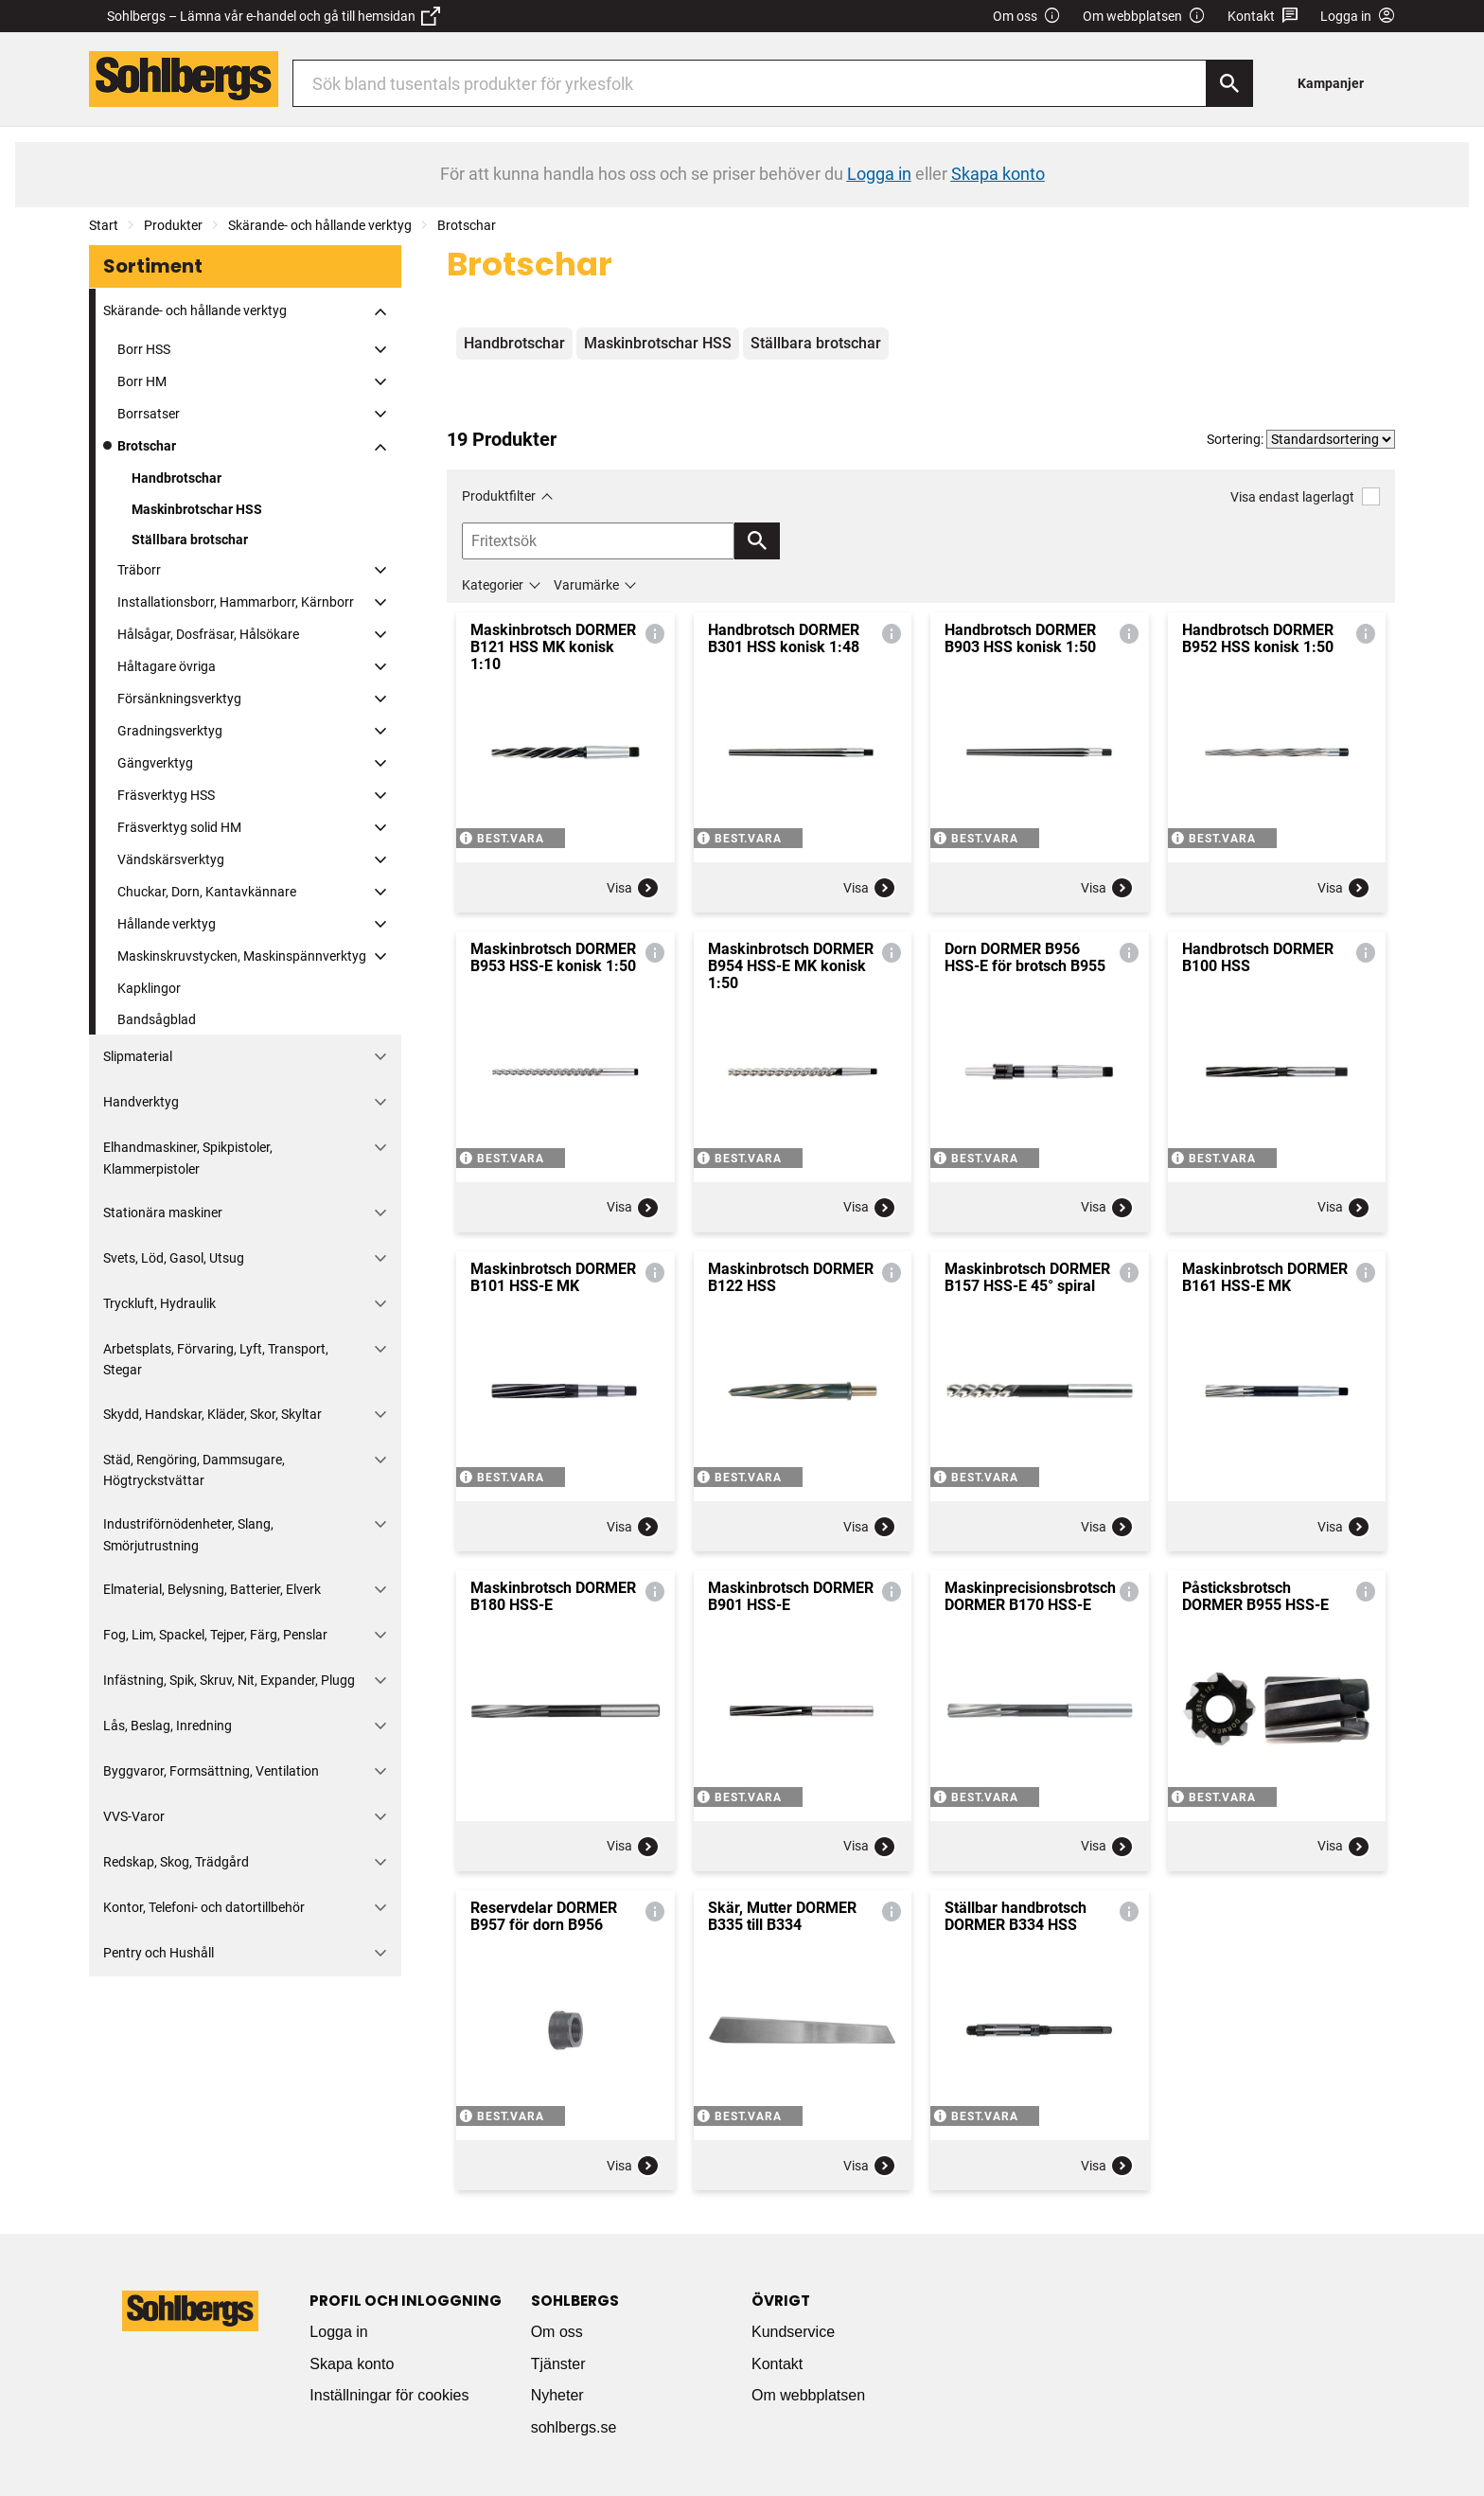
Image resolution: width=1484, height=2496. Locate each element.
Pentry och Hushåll (158, 1952)
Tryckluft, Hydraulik (159, 1303)
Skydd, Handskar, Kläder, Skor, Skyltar (212, 1414)
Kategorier (492, 585)
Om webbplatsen (1144, 17)
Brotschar (466, 225)
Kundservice (793, 2332)
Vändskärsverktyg (170, 859)
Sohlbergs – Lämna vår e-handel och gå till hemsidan (273, 16)
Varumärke (586, 585)
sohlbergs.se (574, 2427)
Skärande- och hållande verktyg (320, 225)
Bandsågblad (156, 1019)
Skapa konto (351, 2364)
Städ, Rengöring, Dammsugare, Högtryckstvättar (194, 1470)
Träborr (139, 569)
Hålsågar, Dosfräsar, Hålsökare (208, 634)
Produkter (173, 225)
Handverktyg (141, 1101)
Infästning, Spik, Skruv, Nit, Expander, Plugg (229, 1680)
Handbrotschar (176, 478)
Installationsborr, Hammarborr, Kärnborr (235, 602)
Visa (633, 887)
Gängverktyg (155, 762)
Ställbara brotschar (190, 539)
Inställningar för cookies (388, 2395)
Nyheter (557, 2395)
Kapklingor (149, 988)
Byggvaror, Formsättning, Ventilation (211, 1771)
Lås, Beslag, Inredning (167, 1725)
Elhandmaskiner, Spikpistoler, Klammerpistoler (188, 1158)
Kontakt (1263, 17)
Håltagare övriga (166, 666)
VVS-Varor (134, 1816)
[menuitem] (1336, 82)
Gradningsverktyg (169, 730)
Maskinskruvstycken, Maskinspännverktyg (241, 956)
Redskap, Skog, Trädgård (176, 1861)
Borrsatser (148, 413)
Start (103, 225)
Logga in (338, 2332)
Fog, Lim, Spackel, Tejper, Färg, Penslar (215, 1634)
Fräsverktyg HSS (166, 795)
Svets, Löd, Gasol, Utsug (173, 1258)
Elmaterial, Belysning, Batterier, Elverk (212, 1589)
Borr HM (142, 381)
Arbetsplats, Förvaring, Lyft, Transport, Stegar (215, 1359)
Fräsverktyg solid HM (179, 827)
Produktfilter (499, 496)
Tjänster (558, 2364)
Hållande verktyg (166, 923)
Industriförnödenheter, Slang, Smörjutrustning (188, 1534)
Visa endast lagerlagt (1305, 496)
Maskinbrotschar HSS (197, 509)
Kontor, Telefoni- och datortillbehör (204, 1907)
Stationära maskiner (162, 1212)
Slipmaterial (137, 1056)
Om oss (1027, 17)
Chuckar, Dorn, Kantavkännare (206, 891)
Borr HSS (143, 349)
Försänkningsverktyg (179, 698)
